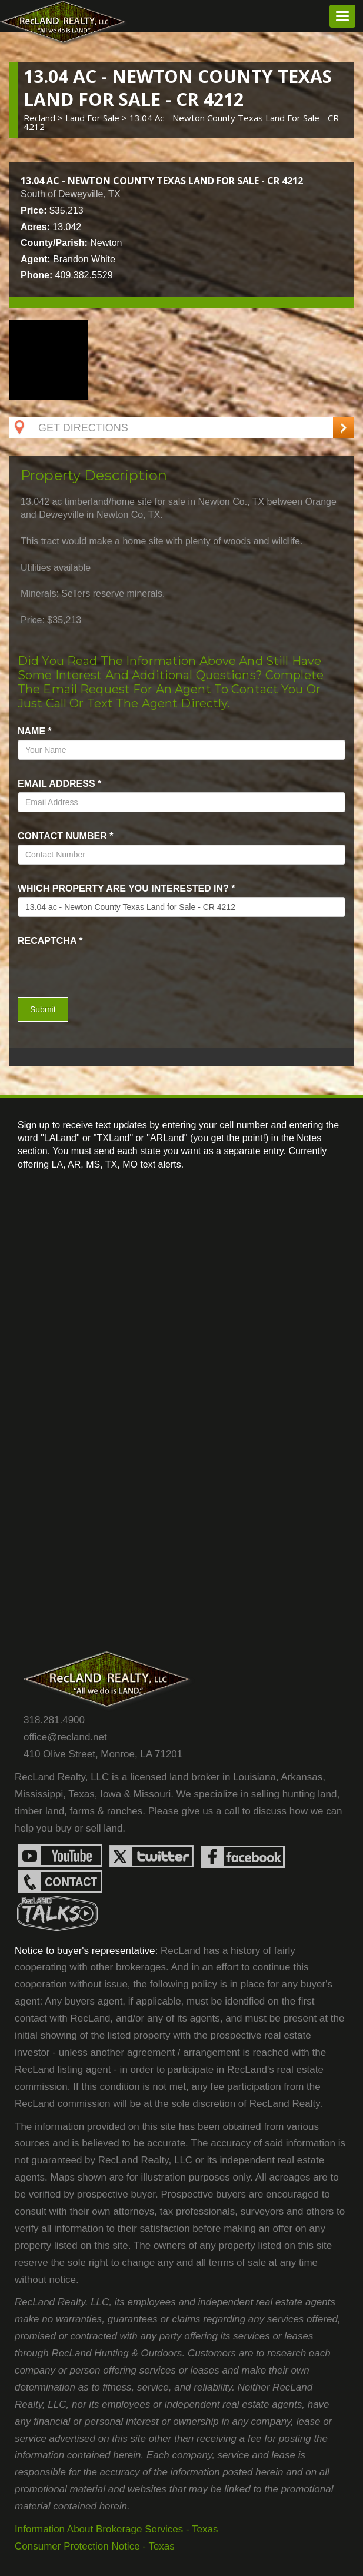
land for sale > (97, 118)
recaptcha (50, 941)
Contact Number (65, 836)
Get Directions (70, 427)
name (35, 731)
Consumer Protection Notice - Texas (95, 2546)
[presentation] (86, 967)
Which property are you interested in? (126, 888)
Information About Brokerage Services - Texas (116, 2529)
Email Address (59, 784)
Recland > (44, 118)
